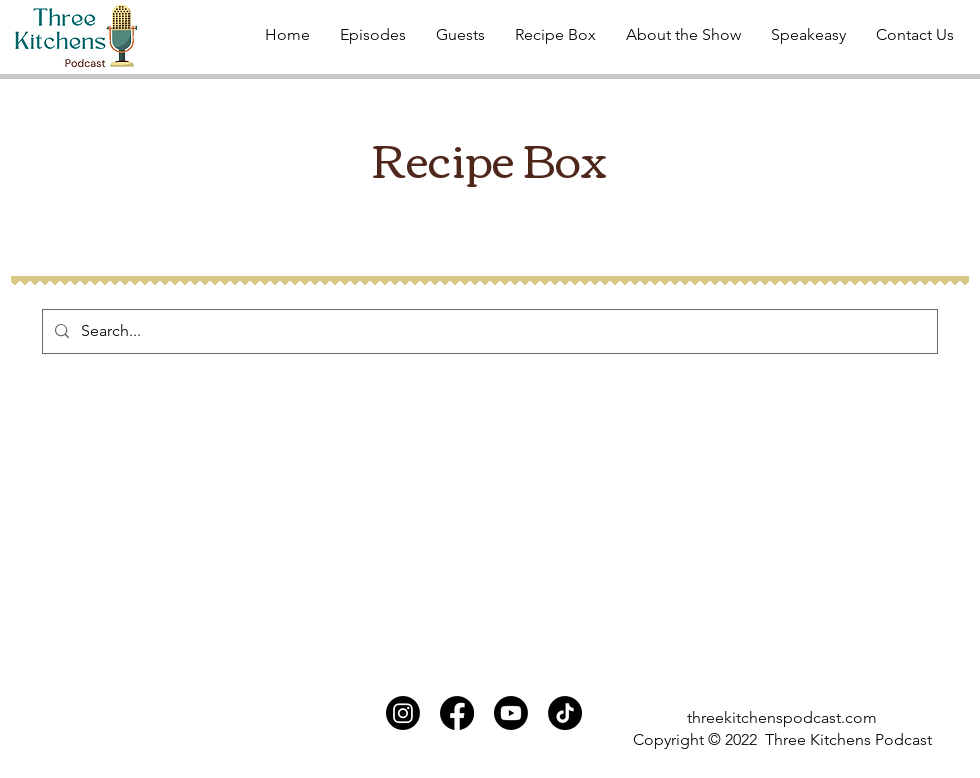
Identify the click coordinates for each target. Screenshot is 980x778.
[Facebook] (457, 713)
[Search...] (488, 331)
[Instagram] (403, 713)
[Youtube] (511, 713)
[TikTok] (565, 713)
